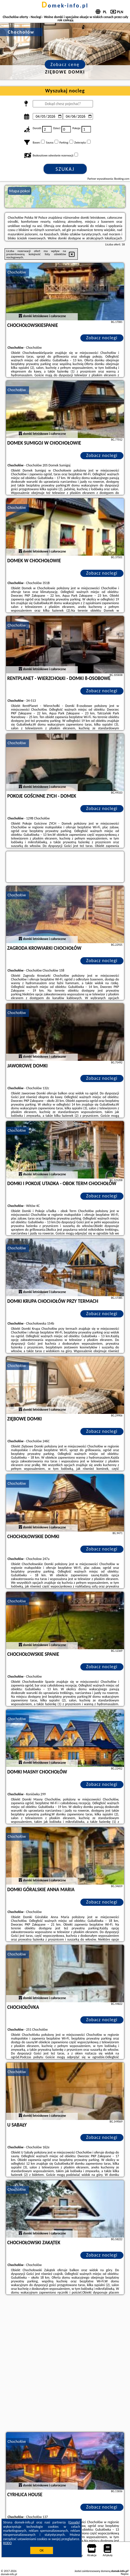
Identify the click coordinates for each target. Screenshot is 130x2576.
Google (74, 2522)
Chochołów (16, 272)
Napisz (125, 2574)
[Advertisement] (65, 2364)
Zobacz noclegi (101, 337)
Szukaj (65, 169)
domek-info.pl (65, 5)
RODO (7, 2543)
